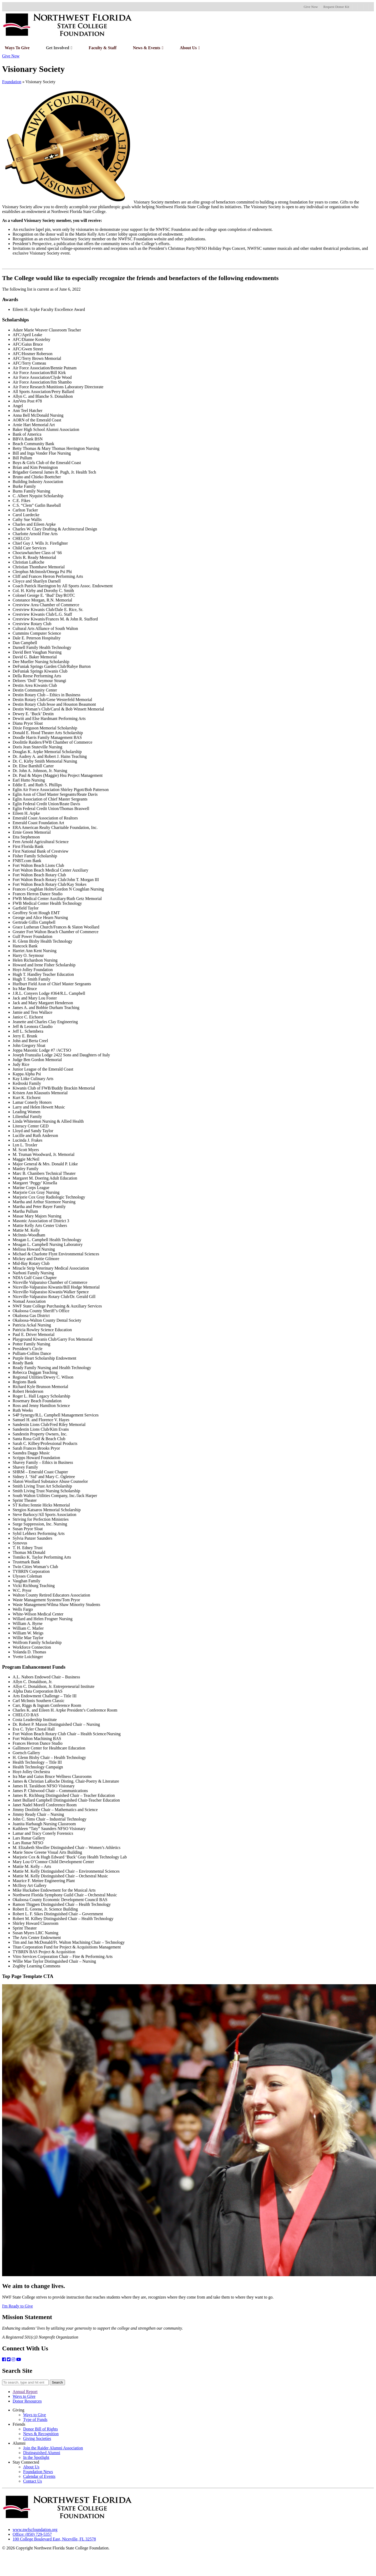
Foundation (11, 81)
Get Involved (59, 47)
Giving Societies (37, 2438)
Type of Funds (35, 2419)
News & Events (148, 47)
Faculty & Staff (102, 48)
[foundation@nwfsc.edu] (360, 6)
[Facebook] (365, 6)
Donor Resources (27, 2401)
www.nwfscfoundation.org (35, 2529)
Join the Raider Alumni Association (53, 2448)
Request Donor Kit (336, 7)
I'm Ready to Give (17, 2306)
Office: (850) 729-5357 (32, 2534)
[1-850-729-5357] (354, 6)
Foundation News (38, 2471)
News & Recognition (41, 2433)
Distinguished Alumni (41, 2452)
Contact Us (32, 2481)
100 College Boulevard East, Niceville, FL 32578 (54, 2539)
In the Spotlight (36, 2457)
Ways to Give (17, 48)
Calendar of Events (39, 2476)
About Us (190, 47)
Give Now (311, 7)
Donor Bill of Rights (40, 2429)
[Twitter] (371, 6)
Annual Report (25, 2391)
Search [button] (57, 2382)
